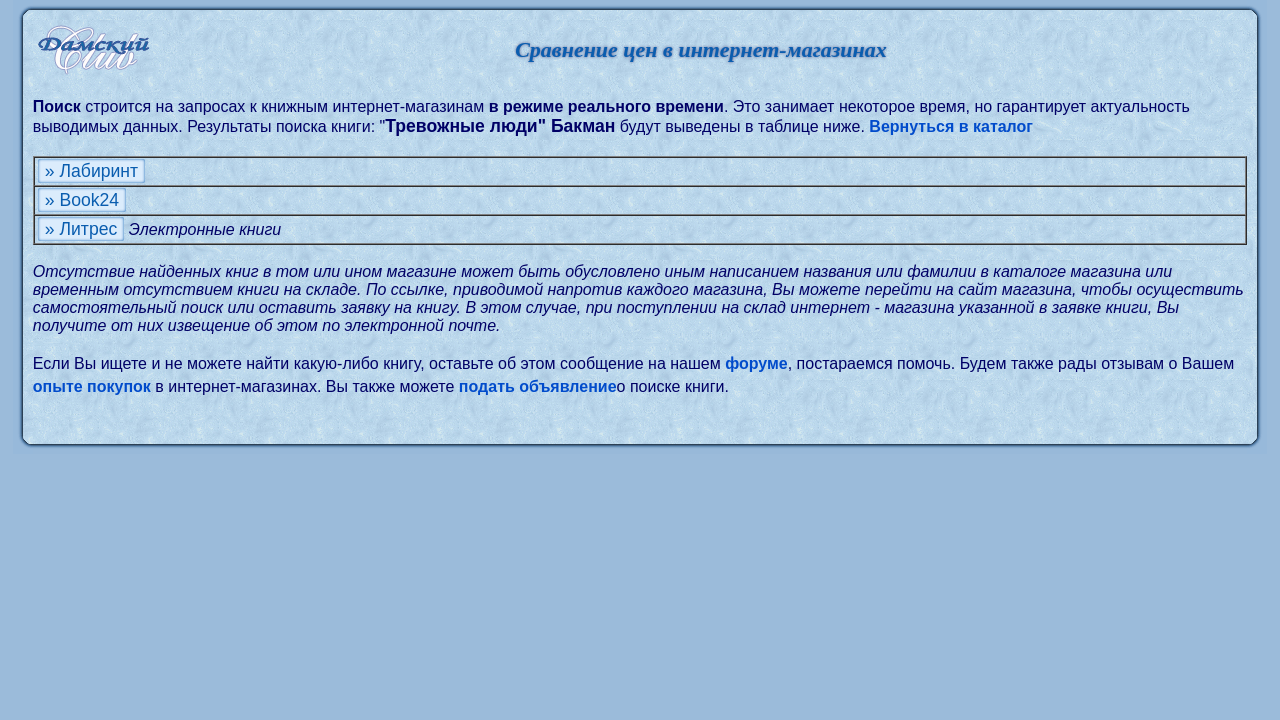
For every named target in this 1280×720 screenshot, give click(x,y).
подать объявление (538, 386)
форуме (756, 363)
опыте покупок (92, 386)
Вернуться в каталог (951, 126)
